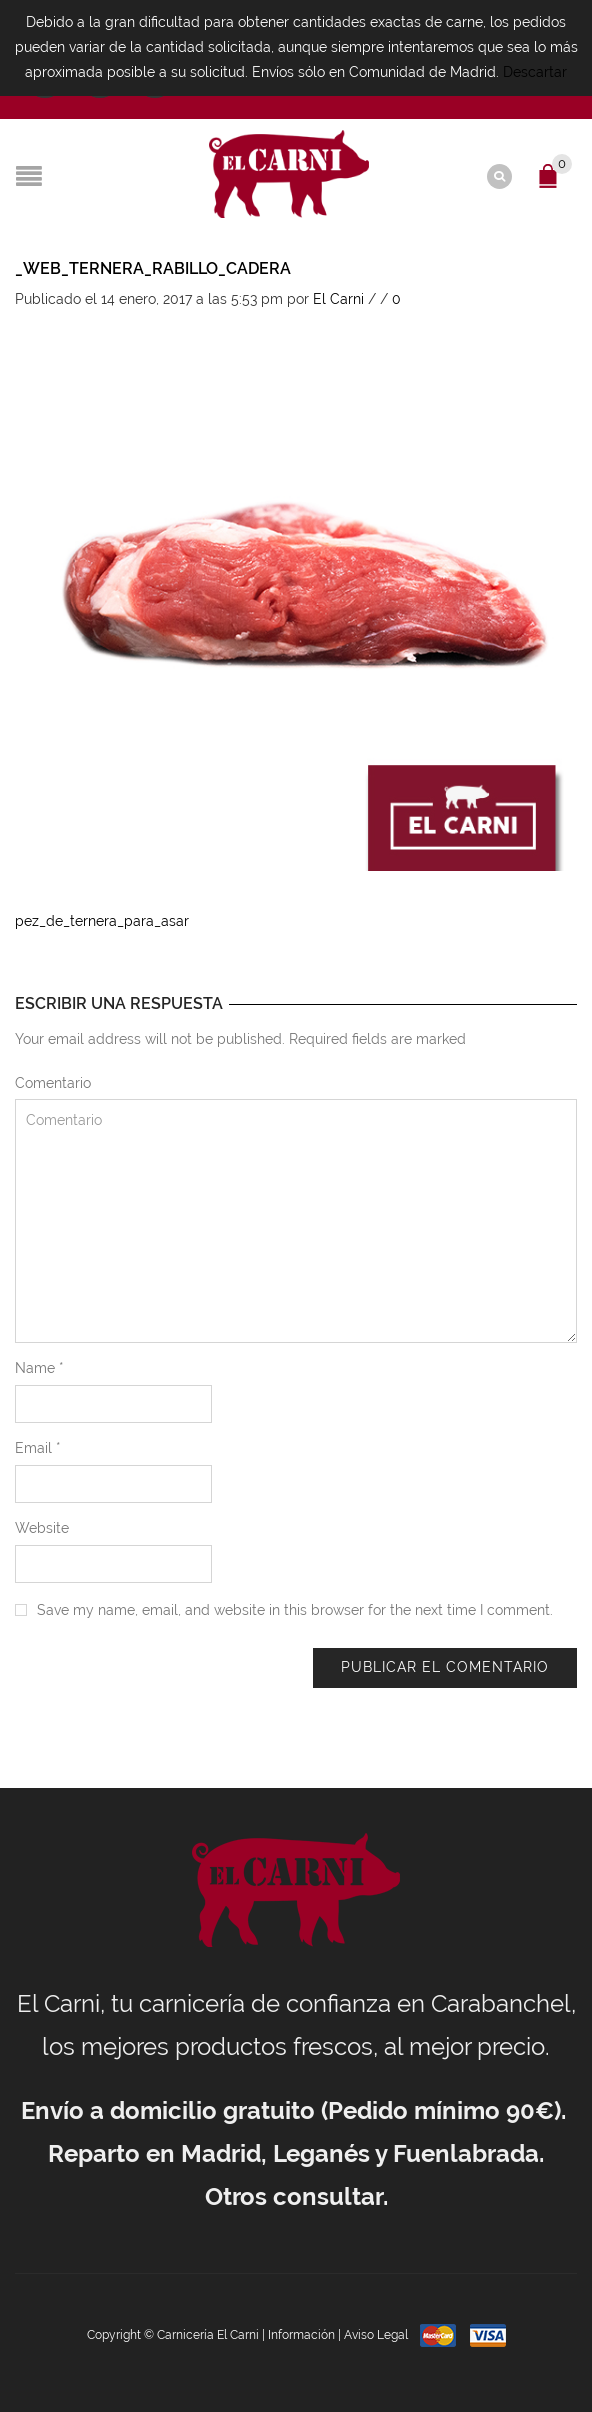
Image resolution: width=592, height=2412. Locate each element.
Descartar (535, 72)
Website (42, 1528)
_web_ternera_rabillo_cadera (153, 268)
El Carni (338, 299)
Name (39, 1368)
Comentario (53, 1083)
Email (38, 1448)
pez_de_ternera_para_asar (102, 921)
